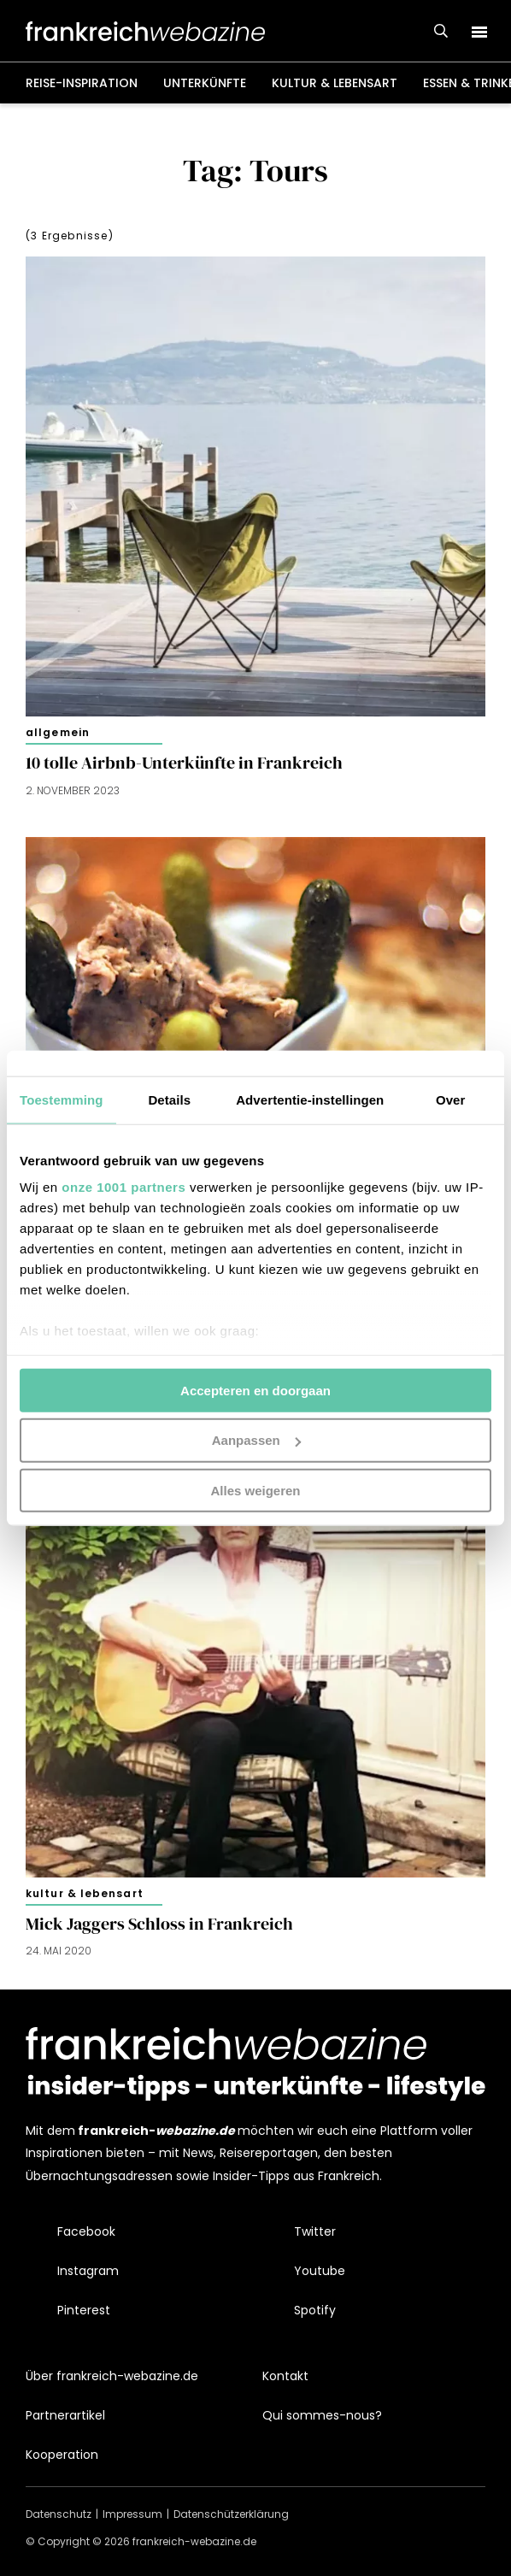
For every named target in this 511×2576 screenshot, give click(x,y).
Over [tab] (451, 1099)
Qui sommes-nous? (322, 2415)
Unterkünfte (204, 82)
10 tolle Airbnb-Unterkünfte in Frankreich (184, 763)
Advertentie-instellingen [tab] (310, 1099)
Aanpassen (256, 1440)
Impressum (132, 2514)
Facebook (86, 2231)
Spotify (315, 2310)
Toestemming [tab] (61, 1099)
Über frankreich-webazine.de (112, 2375)
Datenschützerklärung (231, 2514)
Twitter (315, 2231)
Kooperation (62, 2454)
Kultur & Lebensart (334, 82)
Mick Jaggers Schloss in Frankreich (159, 1924)
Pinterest (83, 2310)
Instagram (88, 2270)
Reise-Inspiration (82, 82)
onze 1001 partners (123, 1187)
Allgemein (58, 732)
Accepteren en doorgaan (255, 1389)
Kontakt (285, 2375)
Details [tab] (169, 1099)
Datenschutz (58, 2514)
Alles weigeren (255, 1490)
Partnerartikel (65, 2415)
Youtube (319, 2270)
